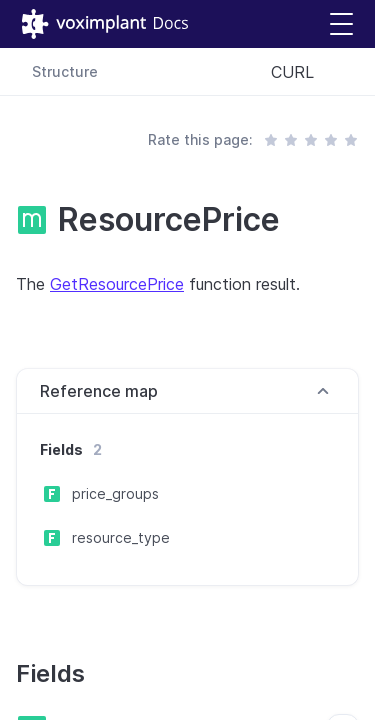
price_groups (115, 493)
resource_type (121, 537)
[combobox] (307, 72)
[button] (341, 24)
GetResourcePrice (117, 284)
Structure (65, 71)
